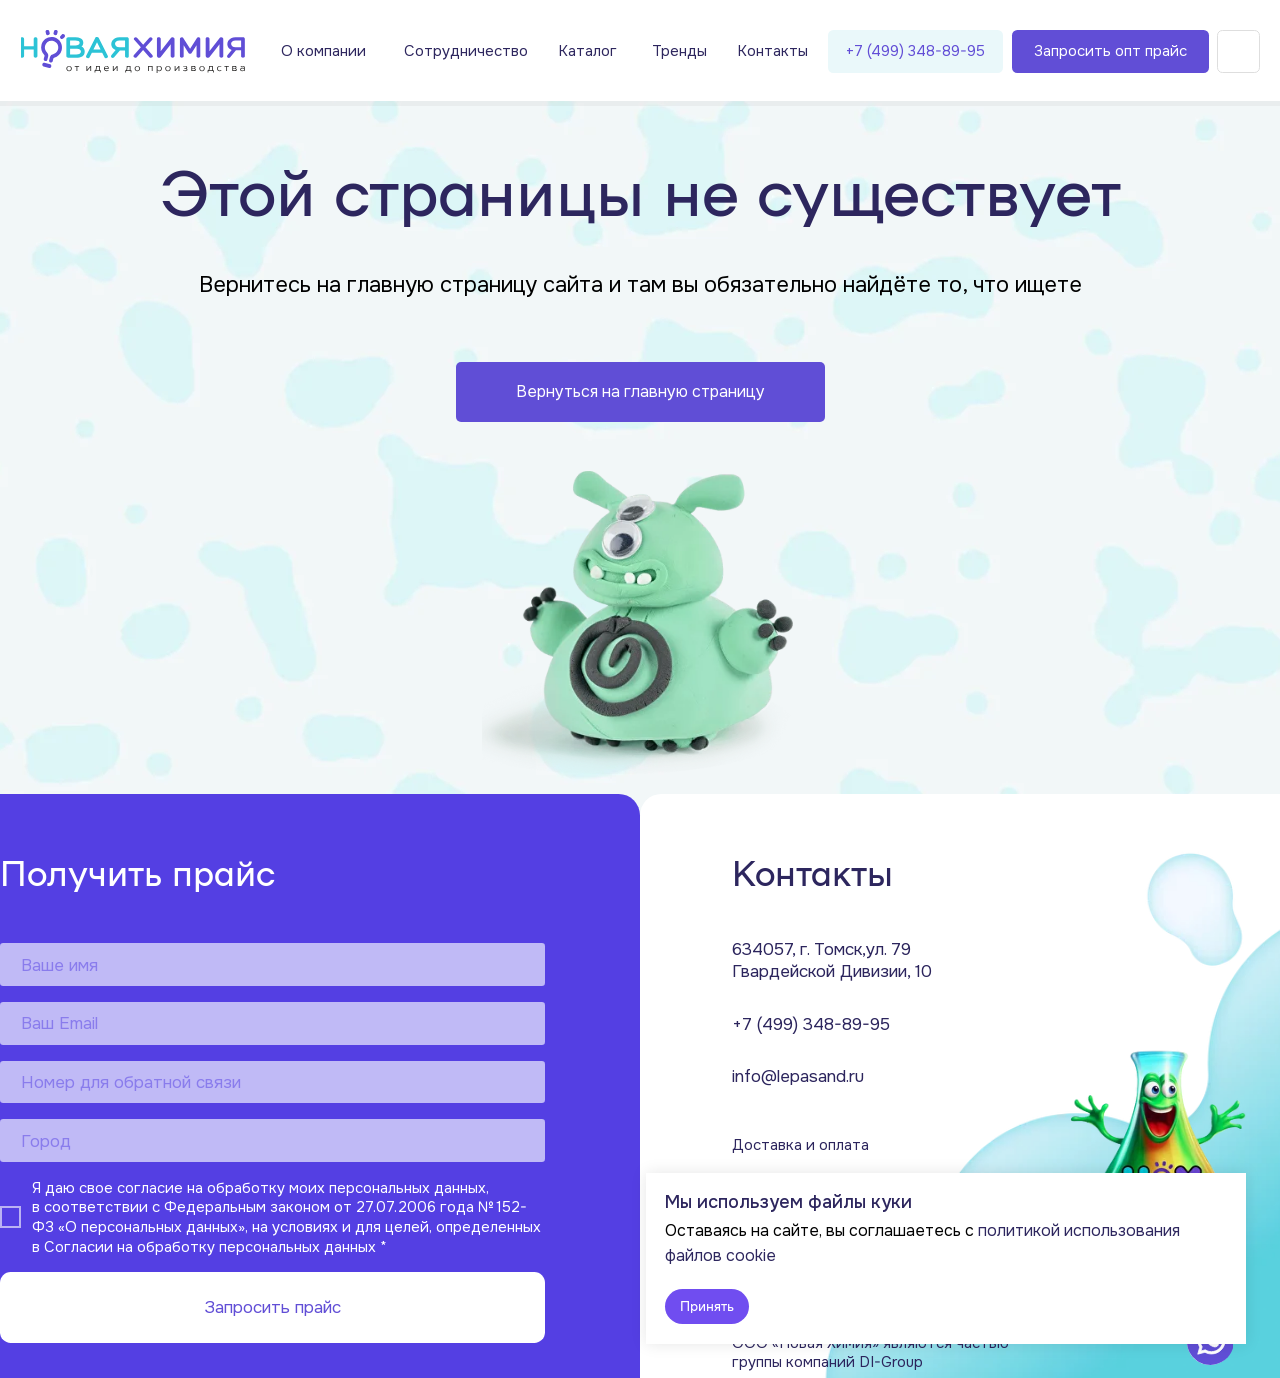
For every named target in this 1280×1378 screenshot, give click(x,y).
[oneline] (272, 1140)
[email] (272, 1023)
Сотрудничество (466, 51)
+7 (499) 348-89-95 (915, 51)
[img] (133, 51)
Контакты (772, 51)
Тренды (679, 51)
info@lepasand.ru (798, 1076)
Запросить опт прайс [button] (1110, 51)
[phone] (272, 1082)
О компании (323, 51)
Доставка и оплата (800, 1145)
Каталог (587, 51)
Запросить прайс (272, 1307)
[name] (272, 964)
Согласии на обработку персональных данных (210, 1246)
